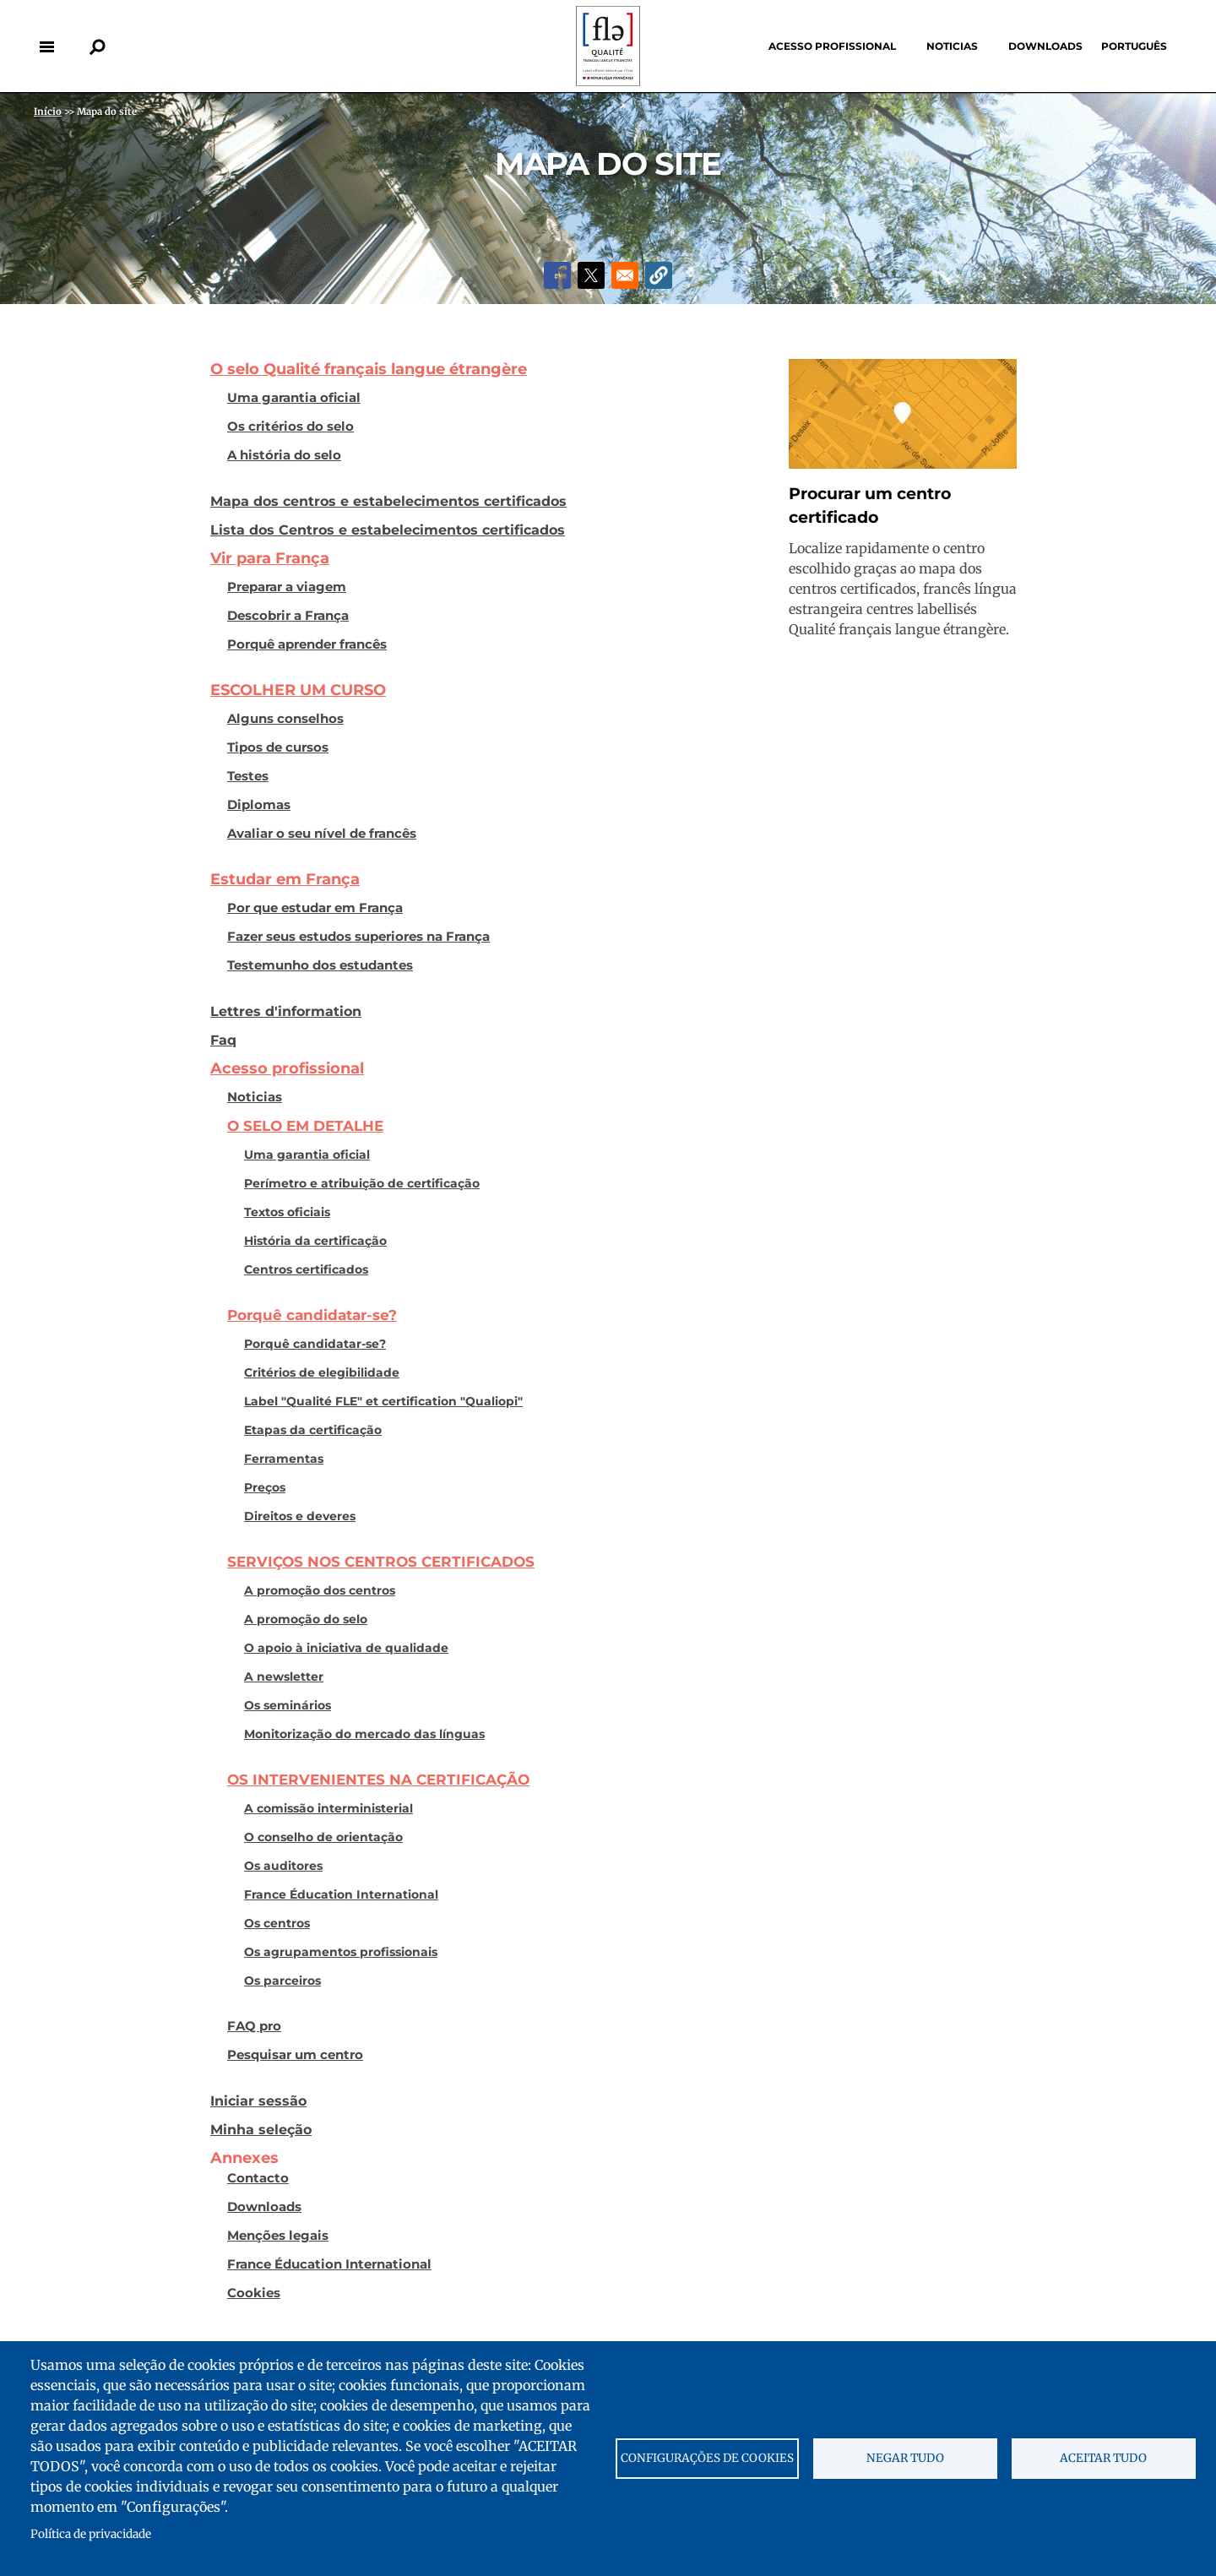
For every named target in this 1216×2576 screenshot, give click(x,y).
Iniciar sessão (258, 2100)
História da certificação (315, 1240)
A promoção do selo (305, 1619)
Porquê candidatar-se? (312, 1315)
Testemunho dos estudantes (320, 965)
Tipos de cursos (277, 747)
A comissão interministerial (328, 1808)
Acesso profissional (832, 46)
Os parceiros (282, 1980)
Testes (248, 776)
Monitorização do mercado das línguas (364, 1734)
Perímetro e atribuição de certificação (362, 1183)
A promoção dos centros (319, 1590)
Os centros (277, 1923)
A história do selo (284, 455)
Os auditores (283, 1865)
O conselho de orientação (323, 1837)
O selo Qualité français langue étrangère (368, 368)
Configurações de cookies (707, 2458)
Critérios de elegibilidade (321, 1372)
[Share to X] (591, 275)
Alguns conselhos (285, 718)
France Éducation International (341, 1894)
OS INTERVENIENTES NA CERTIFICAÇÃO (378, 1779)
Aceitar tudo (1103, 2458)
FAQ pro (254, 2026)
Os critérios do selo (290, 426)
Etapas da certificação (313, 1430)
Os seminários (287, 1705)
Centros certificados (306, 1269)
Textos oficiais (287, 1212)
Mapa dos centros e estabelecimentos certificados (388, 500)
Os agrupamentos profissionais (340, 1952)
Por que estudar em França (315, 908)
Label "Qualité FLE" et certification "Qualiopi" (383, 1401)
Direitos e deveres (300, 1516)
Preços (264, 1487)
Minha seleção (261, 2129)
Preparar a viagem (286, 587)
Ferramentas (283, 1458)
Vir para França (269, 558)
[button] (658, 275)
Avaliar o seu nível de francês (321, 833)
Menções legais (277, 2235)
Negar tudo (905, 2458)
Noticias (952, 46)
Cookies (253, 2293)
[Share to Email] (624, 275)
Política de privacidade (90, 2534)
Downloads (1045, 46)
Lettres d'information (285, 1011)
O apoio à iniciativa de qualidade (346, 1648)
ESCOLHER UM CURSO (298, 689)
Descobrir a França (288, 615)
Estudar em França (285, 879)
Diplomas (258, 804)
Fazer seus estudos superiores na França (358, 936)
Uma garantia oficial (294, 397)
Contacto (258, 2178)
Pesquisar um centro (295, 2054)
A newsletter (283, 1676)
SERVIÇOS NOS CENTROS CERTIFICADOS (381, 1561)
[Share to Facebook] (557, 275)
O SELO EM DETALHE (305, 1125)
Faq (223, 1039)
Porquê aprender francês (307, 644)
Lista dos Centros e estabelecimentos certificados (387, 529)
